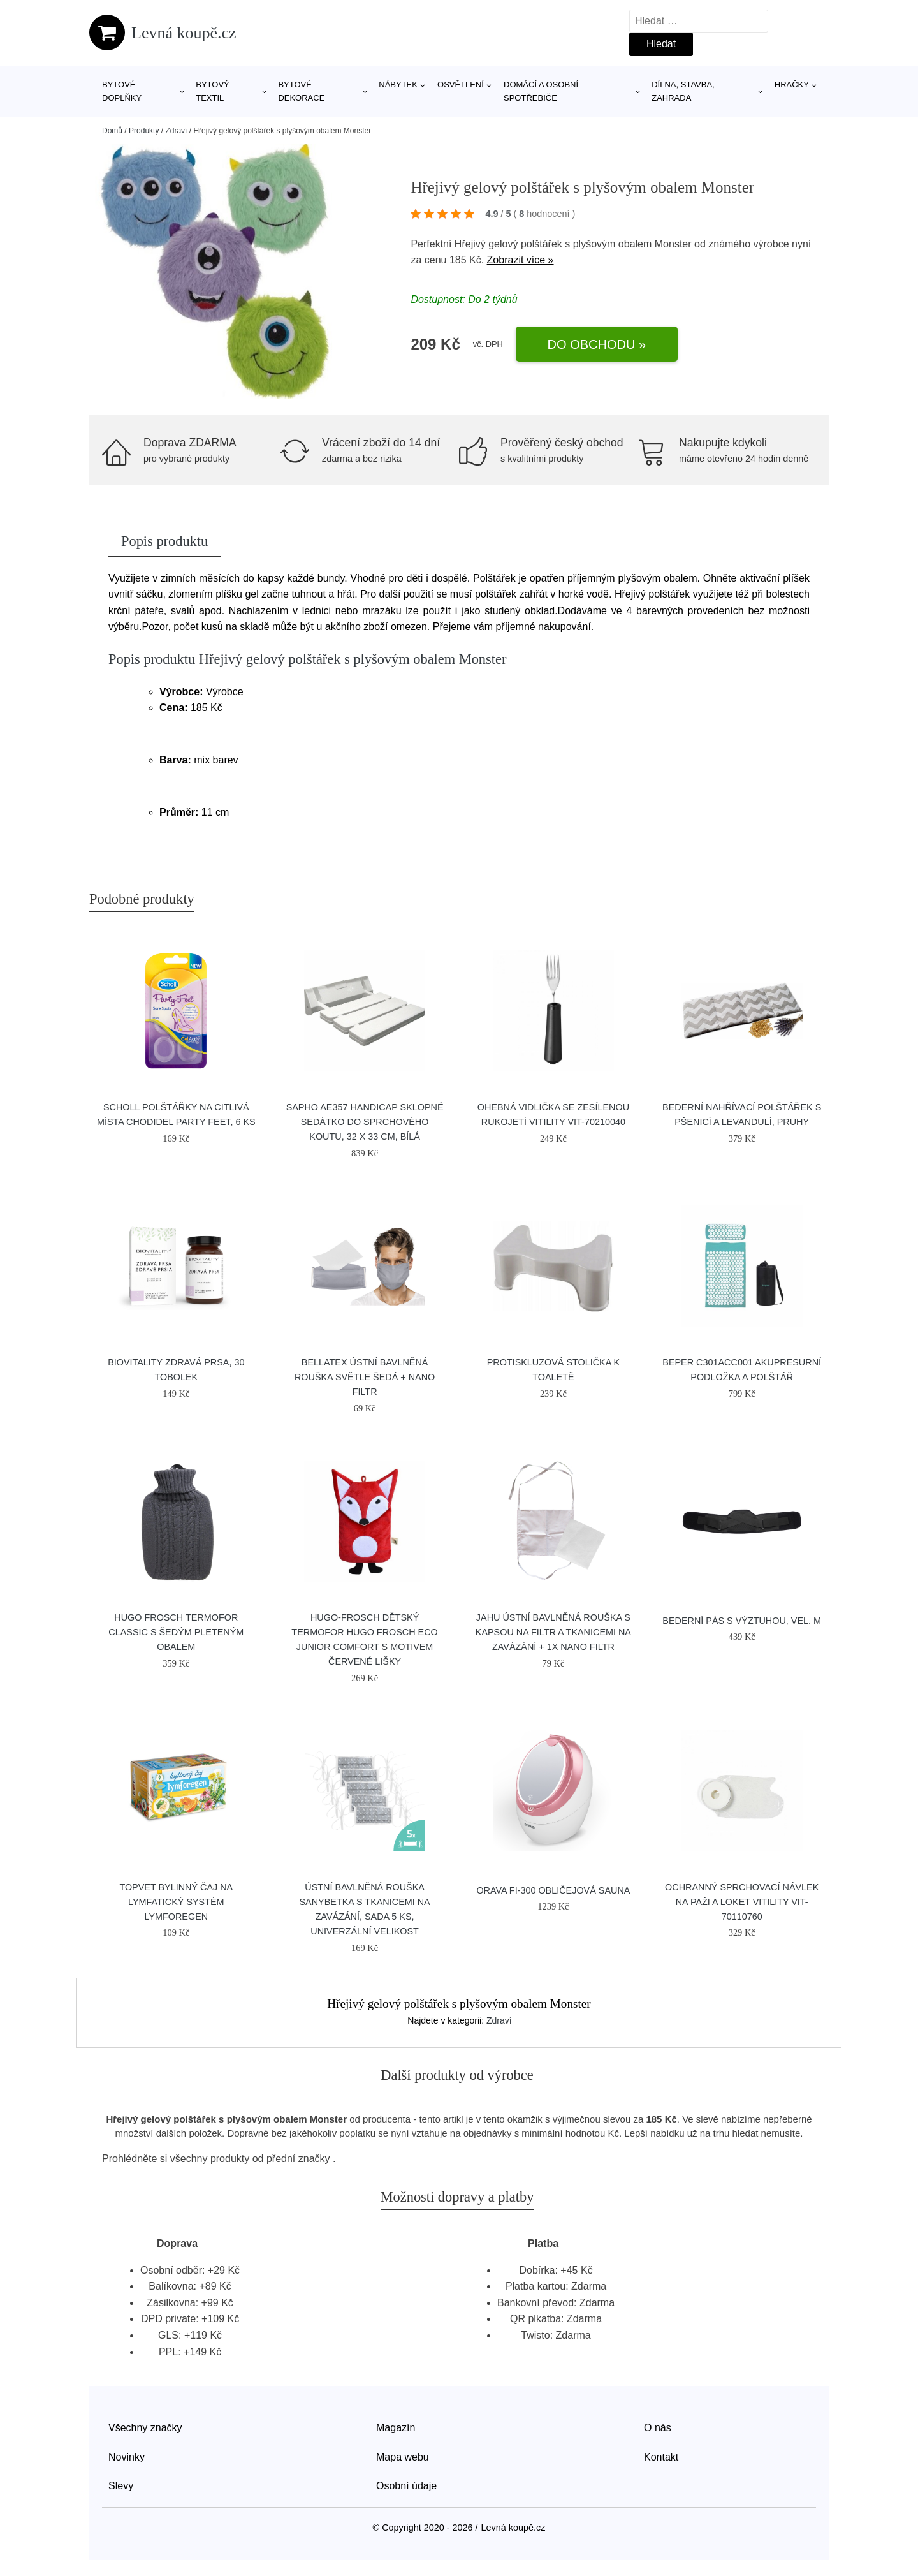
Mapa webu (402, 2457)
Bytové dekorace (301, 91)
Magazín (395, 2427)
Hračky (792, 84)
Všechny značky (145, 2427)
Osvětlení (460, 84)
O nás (657, 2427)
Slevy (120, 2485)
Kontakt (661, 2457)
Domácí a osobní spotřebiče (541, 91)
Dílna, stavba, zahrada (683, 91)
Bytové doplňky (122, 91)
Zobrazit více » (520, 259)
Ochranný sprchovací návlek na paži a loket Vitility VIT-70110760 (742, 1902)
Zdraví (176, 130)
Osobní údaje (406, 2485)
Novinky (126, 2457)
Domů (112, 130)
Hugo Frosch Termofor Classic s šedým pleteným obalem (176, 1632)
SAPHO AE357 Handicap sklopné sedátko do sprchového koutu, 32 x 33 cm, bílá (365, 1122)
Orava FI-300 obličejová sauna (553, 1890)
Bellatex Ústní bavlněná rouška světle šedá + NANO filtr (365, 1377)
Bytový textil (212, 91)
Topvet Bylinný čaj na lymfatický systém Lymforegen (176, 1902)
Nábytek (398, 84)
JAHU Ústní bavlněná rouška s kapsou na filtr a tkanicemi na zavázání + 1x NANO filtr (553, 1632)
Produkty (144, 130)
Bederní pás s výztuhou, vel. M (741, 1621)
